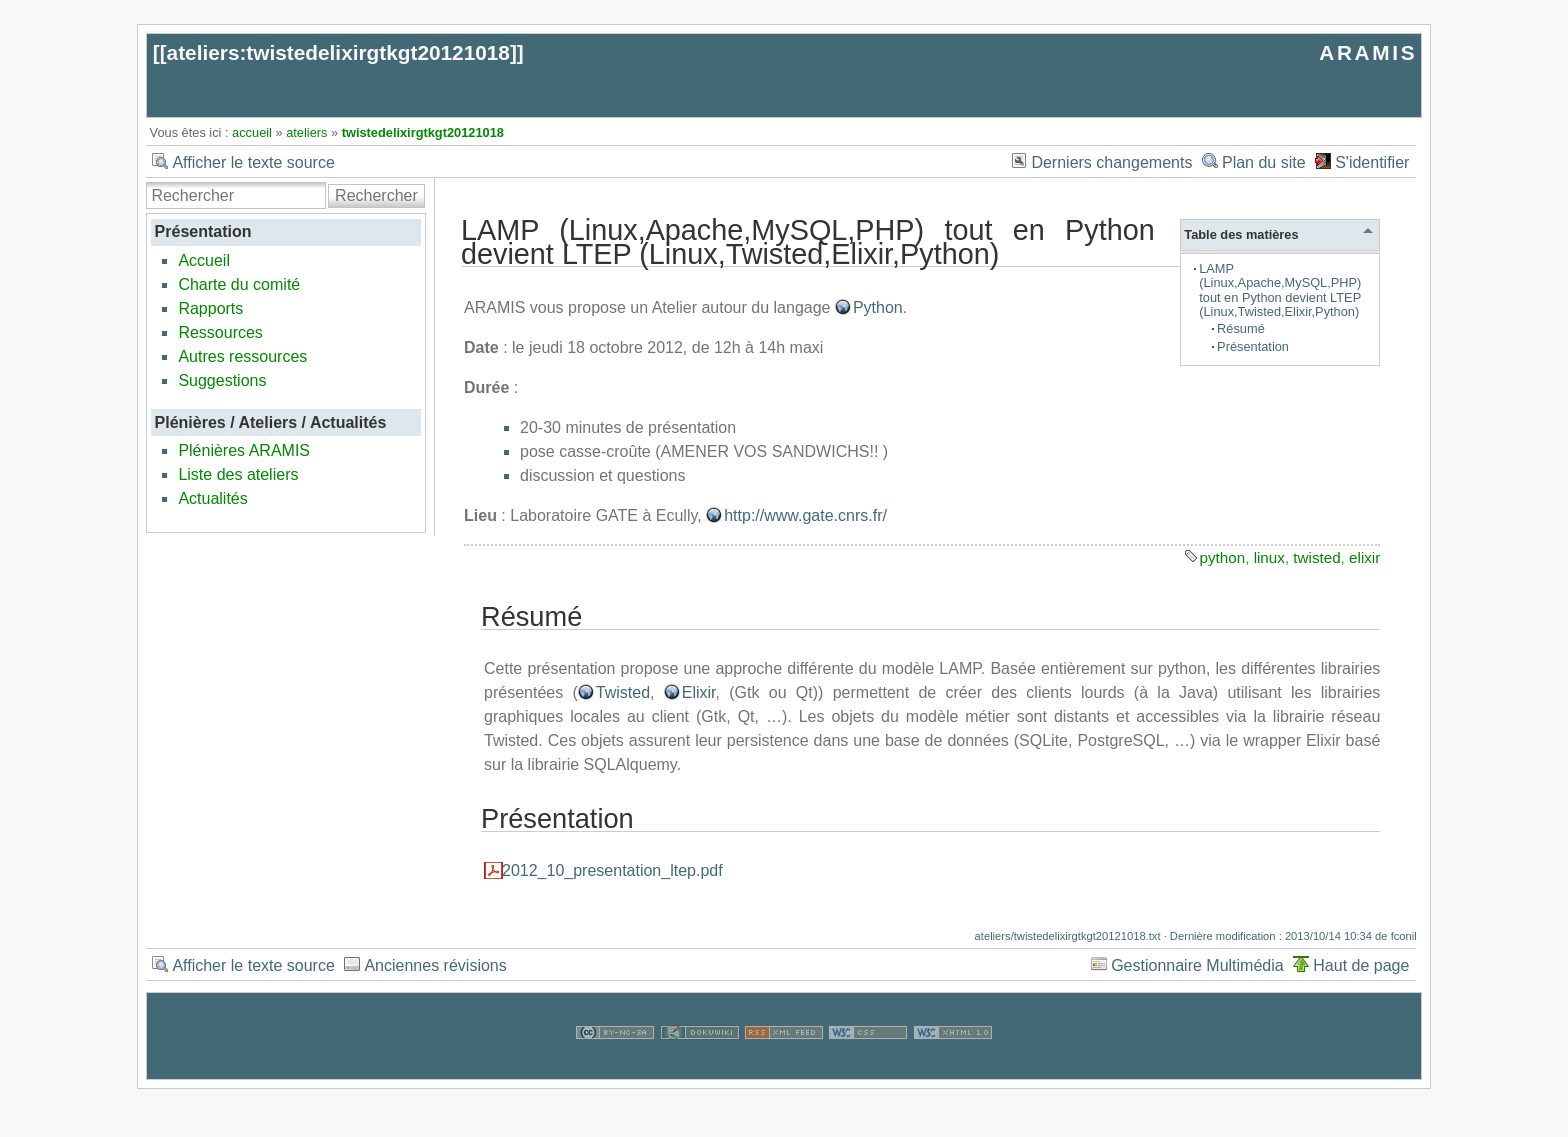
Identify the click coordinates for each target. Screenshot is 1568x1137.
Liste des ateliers (238, 474)
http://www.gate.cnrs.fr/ (805, 515)
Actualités (212, 498)
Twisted (623, 692)
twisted (1316, 557)
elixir (1364, 557)
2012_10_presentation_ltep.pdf (612, 870)
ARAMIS (1368, 52)
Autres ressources (242, 356)
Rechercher (376, 195)
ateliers (306, 132)
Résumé (1241, 328)
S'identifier (1372, 162)
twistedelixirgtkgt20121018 (423, 132)
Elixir (699, 692)
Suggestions (222, 380)
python (1223, 557)
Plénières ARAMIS (244, 450)
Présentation (1253, 346)
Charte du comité (239, 284)
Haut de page (1361, 965)
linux (1269, 557)
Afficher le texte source (253, 162)
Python (878, 307)
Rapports (210, 308)
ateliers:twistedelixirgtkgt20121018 (338, 52)
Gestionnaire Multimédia (1197, 965)
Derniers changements (1111, 162)
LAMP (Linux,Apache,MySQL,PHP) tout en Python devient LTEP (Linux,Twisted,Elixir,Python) (1280, 289)
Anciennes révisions (435, 965)
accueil (252, 132)
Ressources (220, 332)
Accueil (204, 260)
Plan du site (1264, 162)
